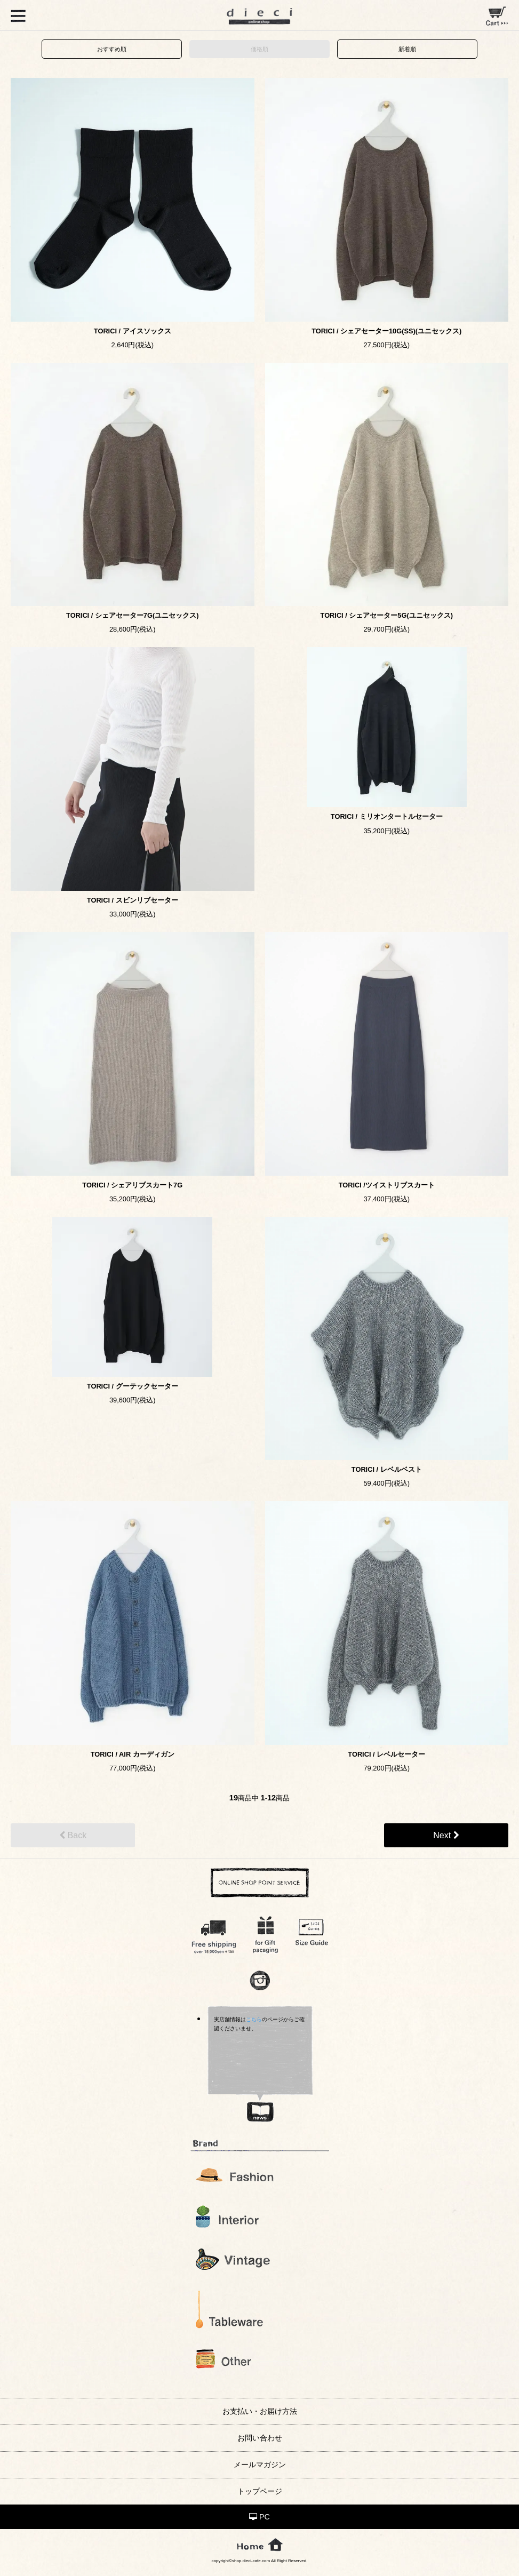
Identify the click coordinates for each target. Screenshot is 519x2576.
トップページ (259, 2491)
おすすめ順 (111, 49)
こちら (254, 2019)
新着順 (407, 49)
